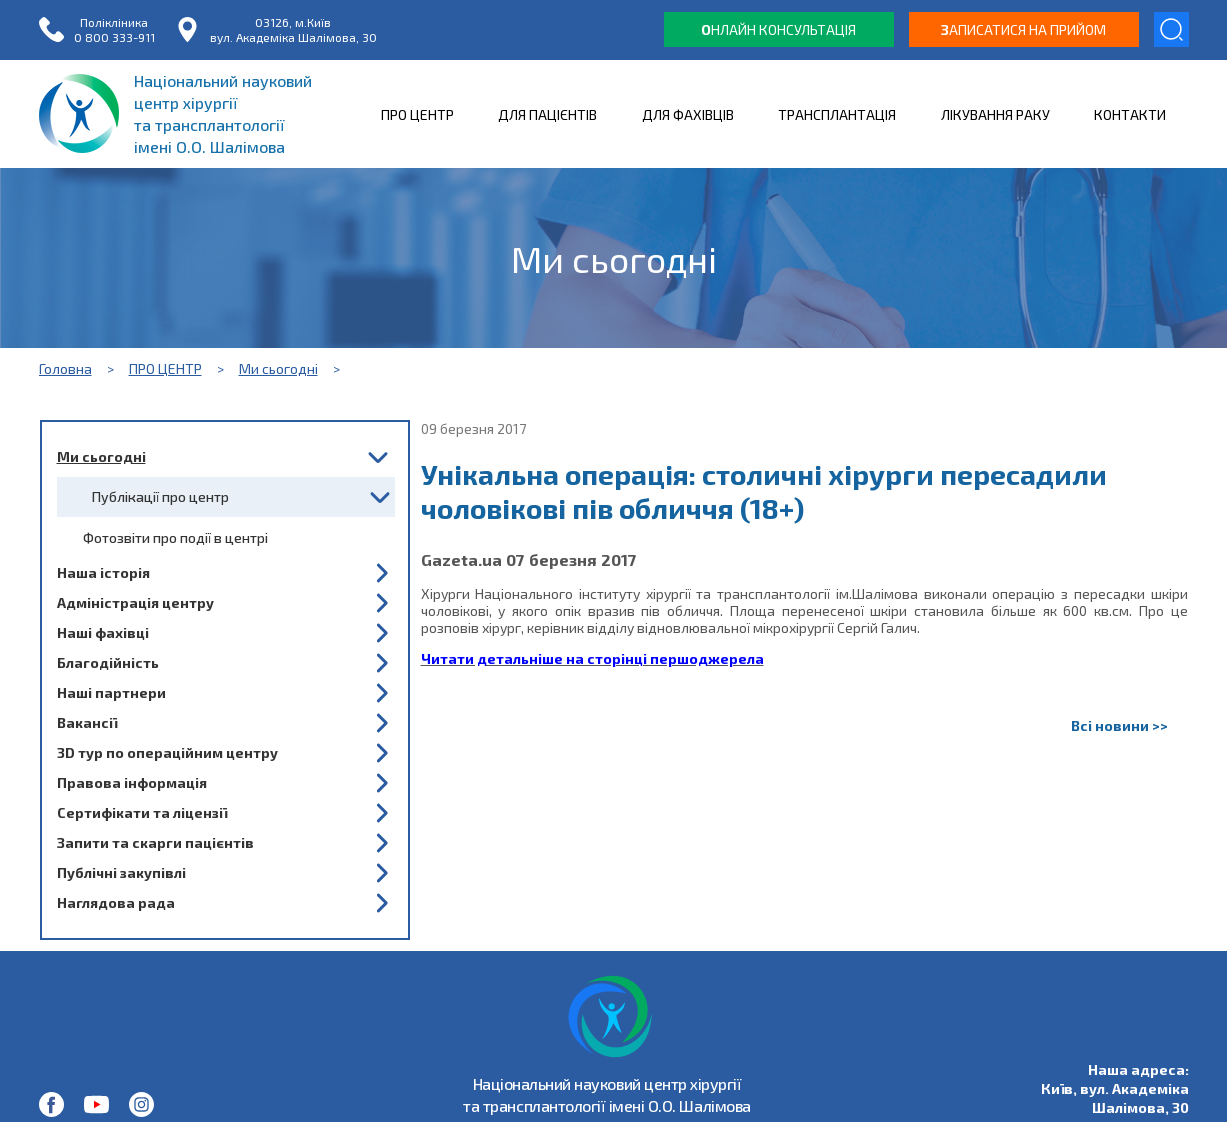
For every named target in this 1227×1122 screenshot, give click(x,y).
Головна (65, 368)
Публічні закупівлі (121, 872)
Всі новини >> (1119, 725)
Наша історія (103, 572)
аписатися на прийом (1023, 29)
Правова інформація (132, 782)
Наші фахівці (103, 632)
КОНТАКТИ (1130, 114)
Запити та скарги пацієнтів (155, 842)
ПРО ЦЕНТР (417, 114)
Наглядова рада (116, 902)
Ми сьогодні (278, 368)
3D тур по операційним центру (167, 752)
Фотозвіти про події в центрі (175, 537)
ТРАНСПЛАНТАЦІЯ (837, 114)
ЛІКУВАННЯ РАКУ (995, 114)
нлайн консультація (778, 29)
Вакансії (87, 722)
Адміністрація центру (135, 602)
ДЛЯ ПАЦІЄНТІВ (547, 114)
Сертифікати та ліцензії (142, 812)
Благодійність (108, 662)
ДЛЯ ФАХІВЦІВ (688, 114)
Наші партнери (111, 692)
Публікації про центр (160, 496)
